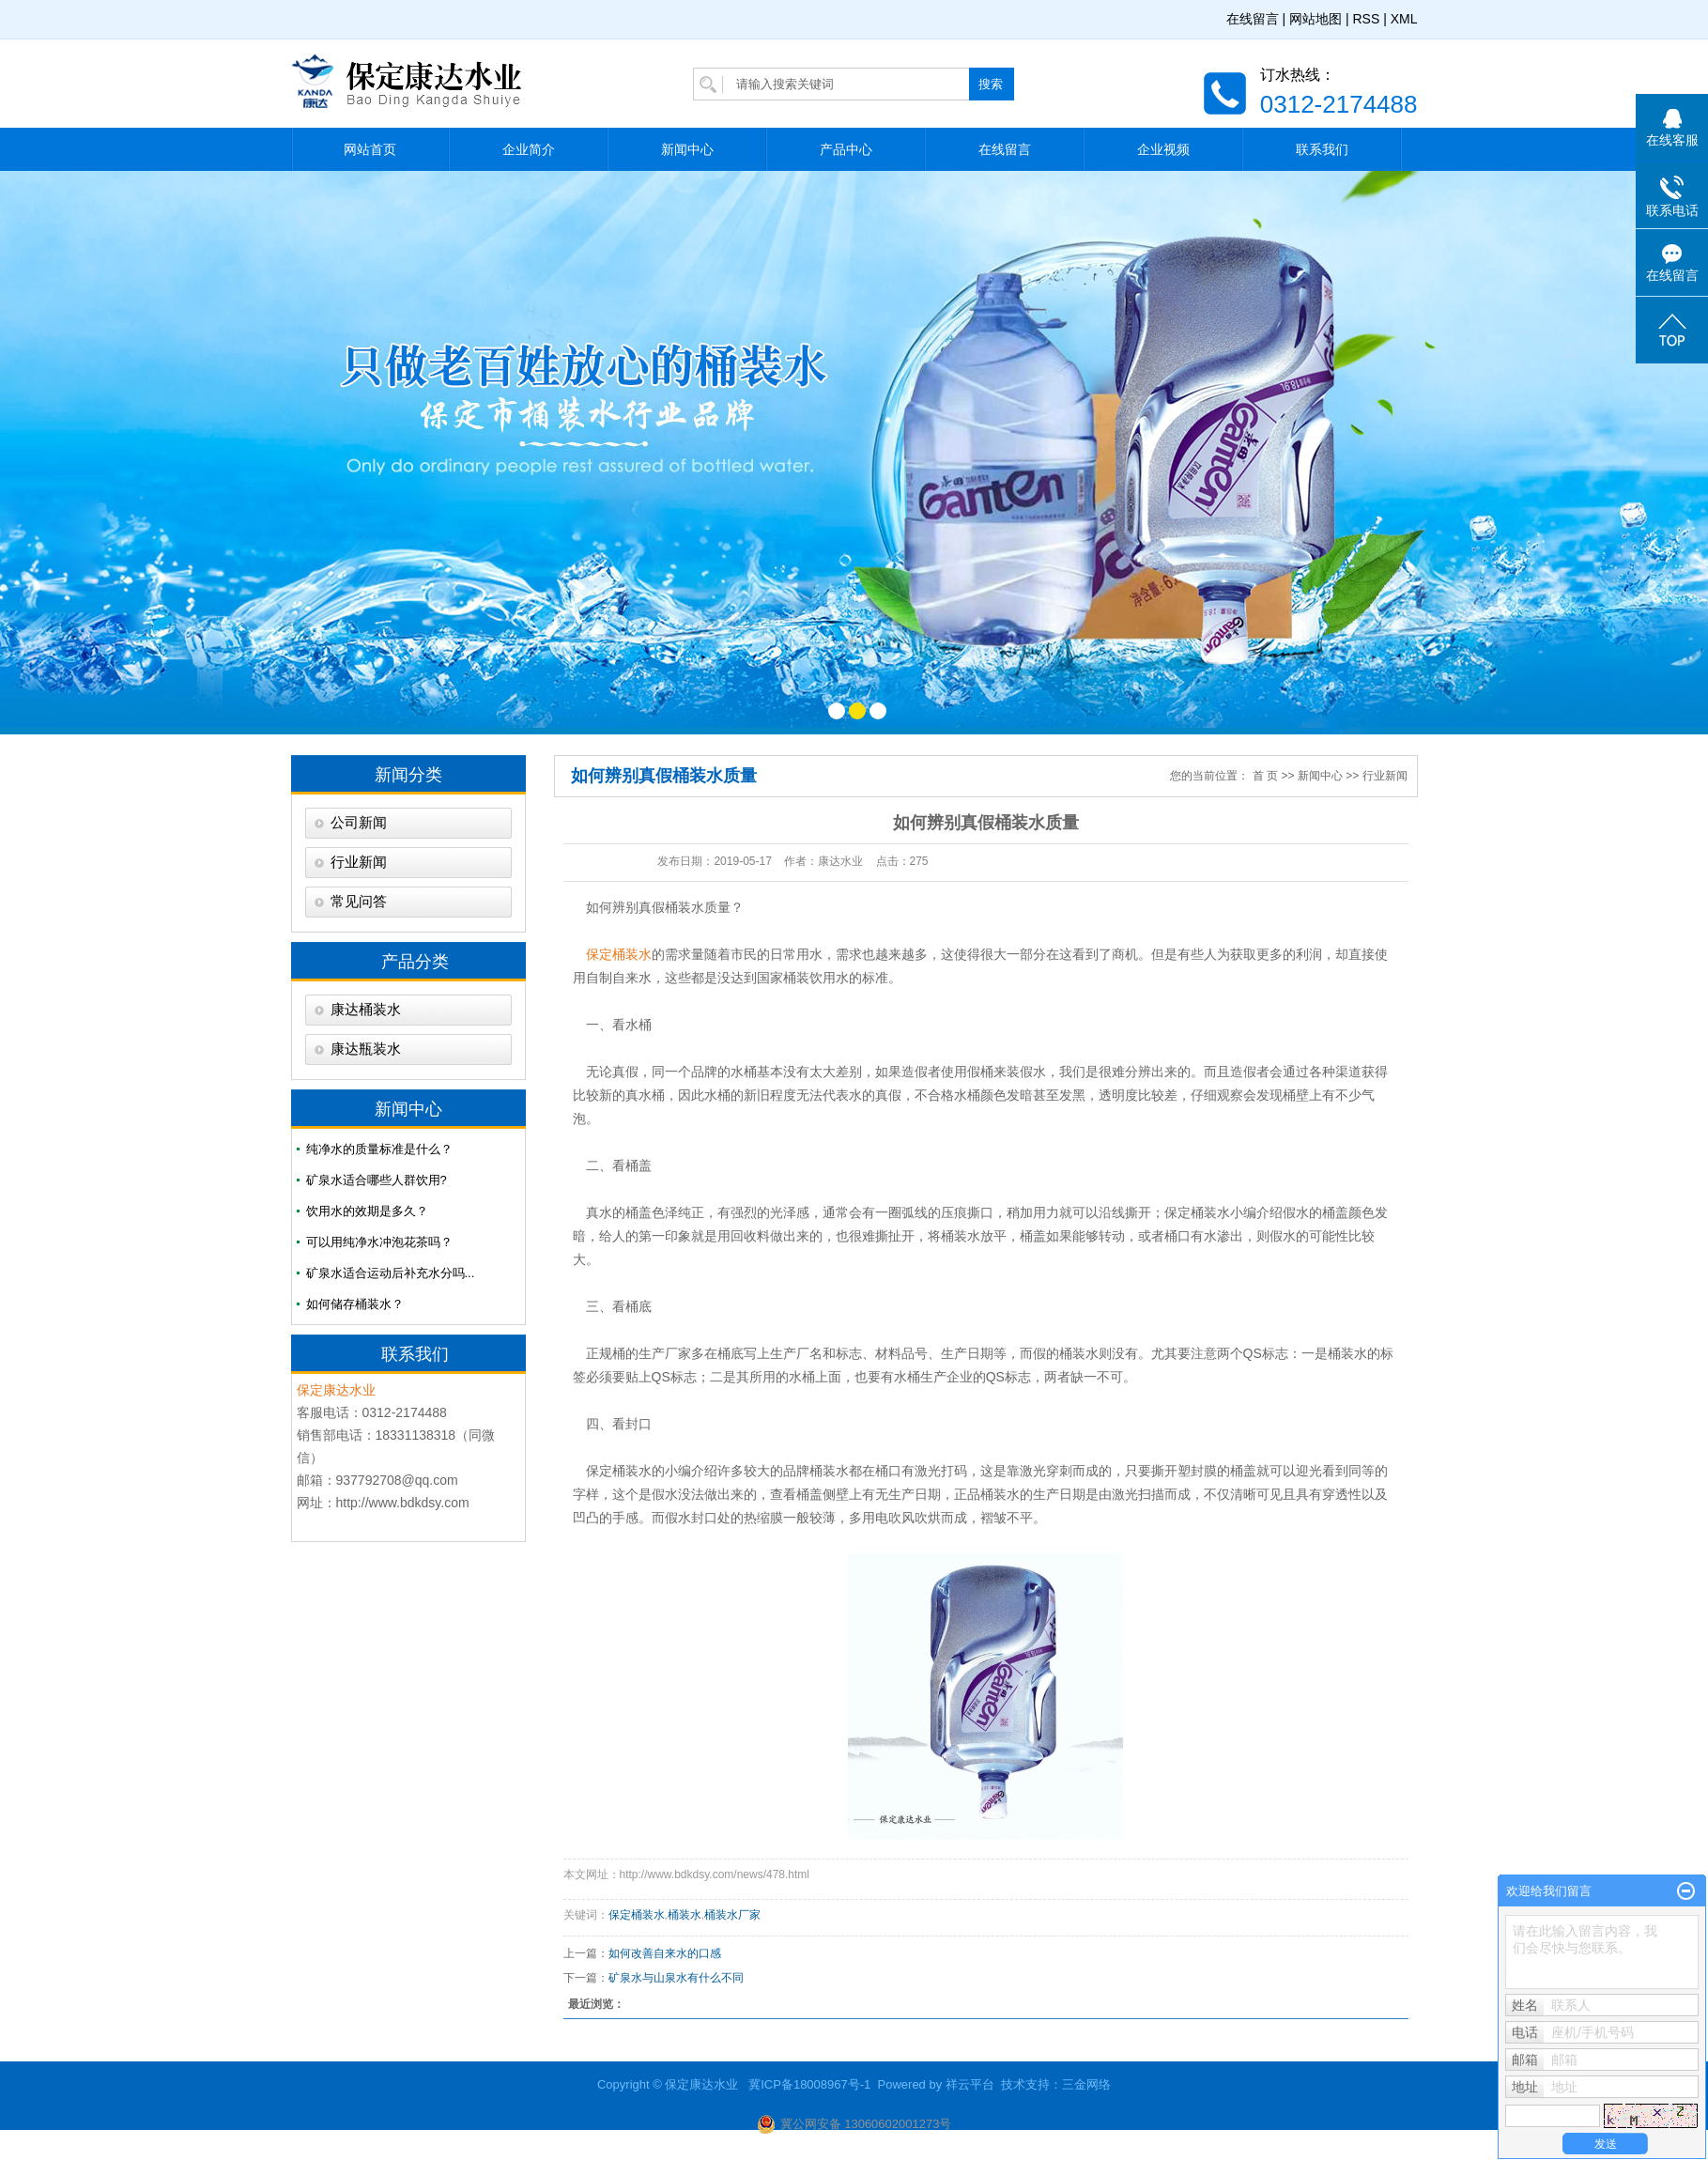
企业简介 (528, 149)
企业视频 (1163, 149)
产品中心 (846, 149)
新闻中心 (687, 149)
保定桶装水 (1197, 1213)
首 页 (1265, 775)
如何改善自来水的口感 (664, 1953)
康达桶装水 (366, 1009)
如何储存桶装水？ (355, 1304)
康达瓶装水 (366, 1049)
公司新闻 (359, 822)
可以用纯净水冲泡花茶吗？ (379, 1242)
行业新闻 (359, 862)
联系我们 (1322, 149)
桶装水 (684, 1914)
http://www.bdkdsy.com (402, 1502)
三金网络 (1086, 2084)
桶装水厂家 (732, 1914)
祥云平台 (970, 2084)
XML (1404, 18)
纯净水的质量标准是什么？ (379, 1149)
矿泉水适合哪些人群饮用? (376, 1180)
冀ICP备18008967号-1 (809, 2084)
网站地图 (1315, 18)
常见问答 (359, 901)
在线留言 (1252, 18)
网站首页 (370, 149)
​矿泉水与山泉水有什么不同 (676, 1977)
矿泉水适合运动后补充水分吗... (390, 1273)
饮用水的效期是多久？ (367, 1211)
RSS (1365, 18)
